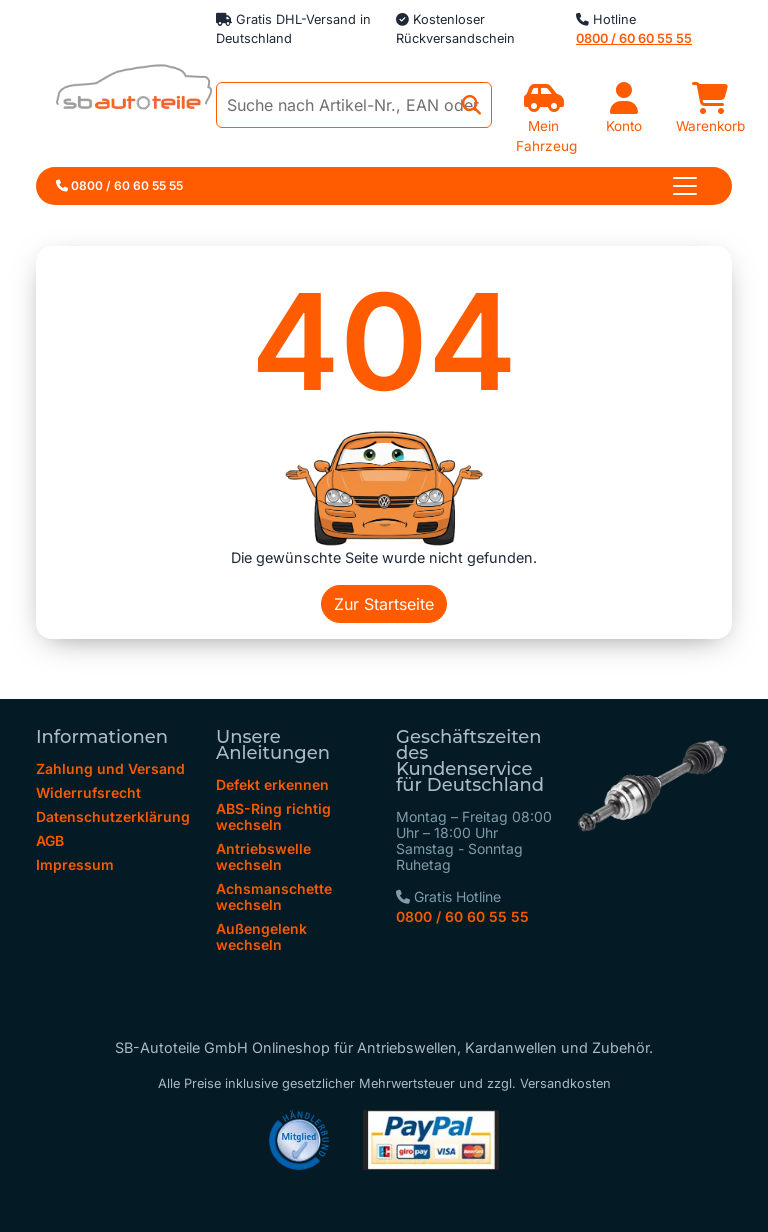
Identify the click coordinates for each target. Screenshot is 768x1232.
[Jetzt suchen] (471, 105)
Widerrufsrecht (88, 792)
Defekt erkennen (272, 784)
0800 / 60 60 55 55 (462, 916)
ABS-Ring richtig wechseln (273, 816)
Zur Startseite (384, 604)
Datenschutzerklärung (113, 816)
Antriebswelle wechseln (263, 856)
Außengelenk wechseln (261, 936)
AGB (50, 840)
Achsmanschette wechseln (274, 896)
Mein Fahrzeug (546, 125)
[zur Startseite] (124, 92)
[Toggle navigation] (685, 186)
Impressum (75, 864)
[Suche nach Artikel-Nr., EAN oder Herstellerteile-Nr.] (354, 105)
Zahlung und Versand (110, 768)
